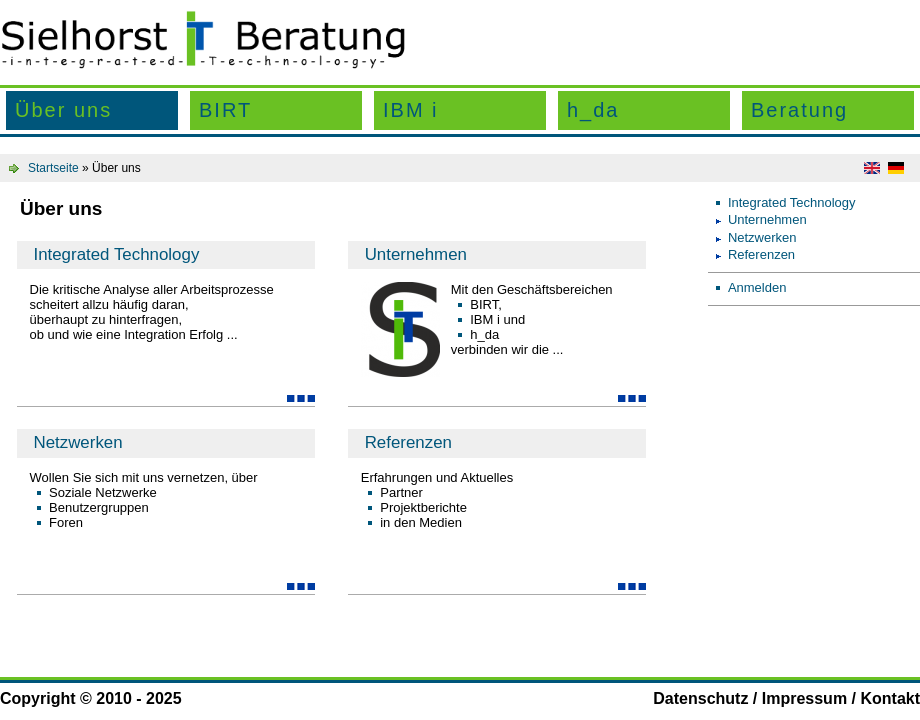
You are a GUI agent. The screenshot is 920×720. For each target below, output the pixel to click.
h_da (593, 110)
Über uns (63, 110)
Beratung (799, 110)
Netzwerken (77, 442)
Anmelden (757, 287)
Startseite (53, 168)
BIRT (225, 110)
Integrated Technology (116, 254)
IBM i (411, 110)
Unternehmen (416, 254)
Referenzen (408, 442)
